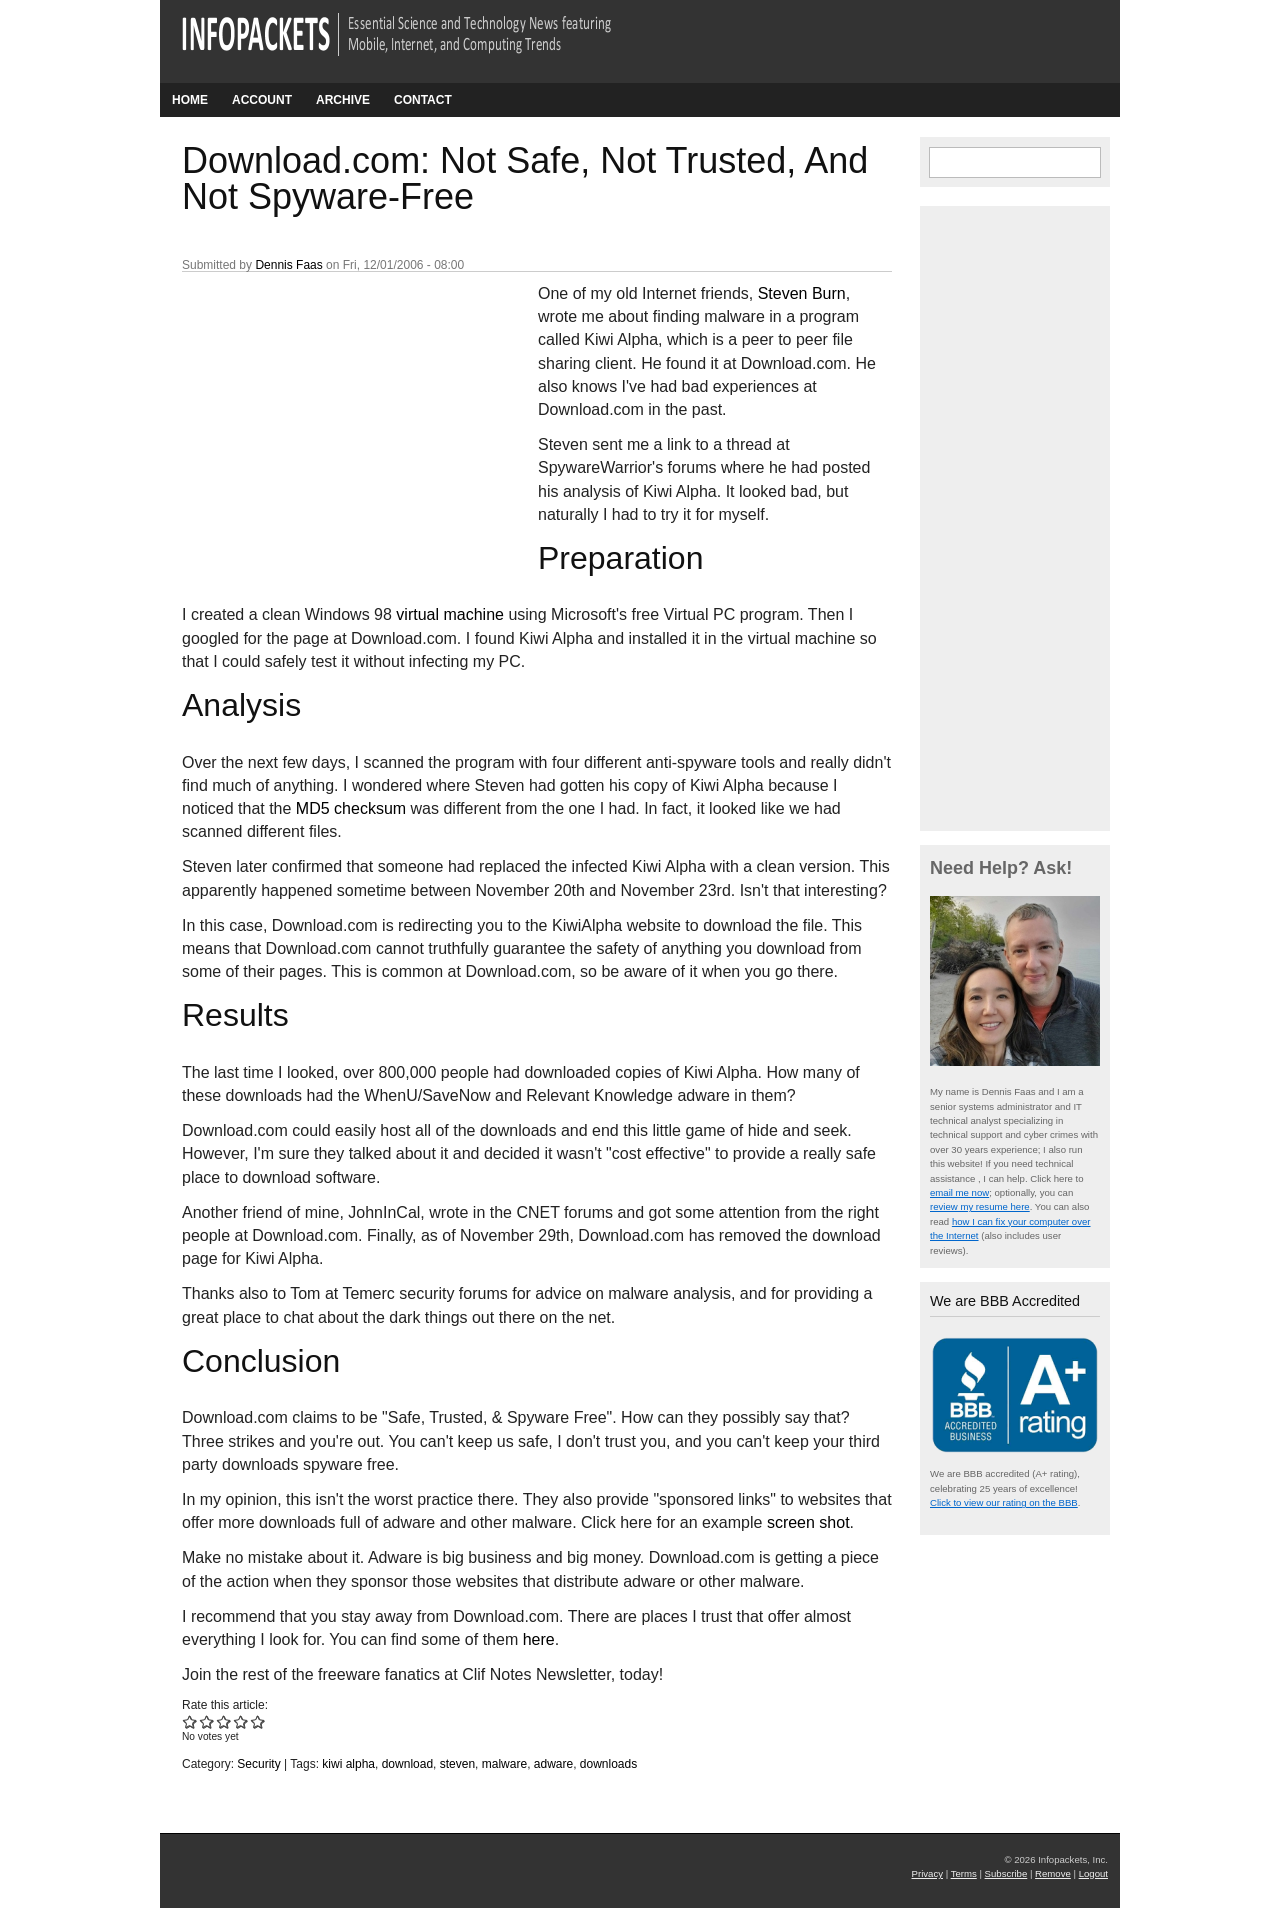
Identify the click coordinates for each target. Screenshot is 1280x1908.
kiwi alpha (348, 1764)
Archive (343, 100)
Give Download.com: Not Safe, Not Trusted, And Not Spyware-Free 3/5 (224, 1721)
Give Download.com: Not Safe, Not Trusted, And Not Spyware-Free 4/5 (241, 1721)
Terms (964, 1873)
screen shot (808, 1522)
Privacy (927, 1873)
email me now (959, 1192)
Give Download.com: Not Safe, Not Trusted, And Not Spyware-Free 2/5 (207, 1721)
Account (262, 100)
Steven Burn (802, 293)
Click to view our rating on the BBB (1004, 1502)
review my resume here (980, 1206)
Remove (1053, 1873)
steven (457, 1764)
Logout (1093, 1873)
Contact (423, 100)
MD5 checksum (351, 808)
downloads (608, 1764)
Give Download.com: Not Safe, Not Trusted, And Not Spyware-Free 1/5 (190, 1721)
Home (190, 100)
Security (258, 1764)
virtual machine (450, 614)
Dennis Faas (288, 265)
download (407, 1764)
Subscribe (1006, 1873)
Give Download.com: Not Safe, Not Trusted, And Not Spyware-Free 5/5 (258, 1721)
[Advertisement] (332, 415)
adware (553, 1764)
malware (504, 1764)
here (539, 1639)
